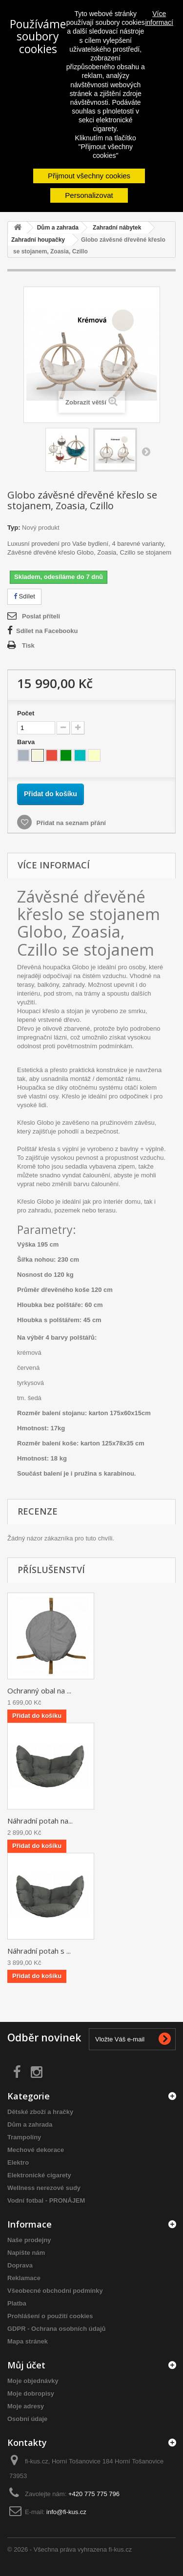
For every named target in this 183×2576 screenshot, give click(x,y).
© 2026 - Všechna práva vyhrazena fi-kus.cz (69, 2549)
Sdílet (24, 596)
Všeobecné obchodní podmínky (55, 2290)
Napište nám (26, 2252)
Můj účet (26, 2365)
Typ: (13, 527)
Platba (16, 2303)
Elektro (18, 2162)
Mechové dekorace (35, 2149)
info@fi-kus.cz (66, 2512)
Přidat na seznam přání (70, 823)
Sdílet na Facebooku (47, 630)
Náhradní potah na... (40, 1820)
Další (146, 451)
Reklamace (24, 2278)
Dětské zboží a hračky (40, 2111)
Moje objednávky (33, 2380)
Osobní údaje (27, 2418)
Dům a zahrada (29, 2124)
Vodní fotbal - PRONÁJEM (46, 2200)
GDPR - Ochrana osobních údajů (56, 2328)
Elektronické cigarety (39, 2175)
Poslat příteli (41, 616)
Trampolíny (24, 2137)
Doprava (20, 2265)
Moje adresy (25, 2406)
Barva (27, 742)
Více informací (159, 18)
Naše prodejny (29, 2240)
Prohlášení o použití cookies (50, 2316)
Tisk (28, 645)
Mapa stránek (27, 2341)
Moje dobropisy (30, 2393)
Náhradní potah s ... (39, 1950)
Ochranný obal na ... (39, 1690)
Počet (25, 713)
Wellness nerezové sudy (44, 2188)
